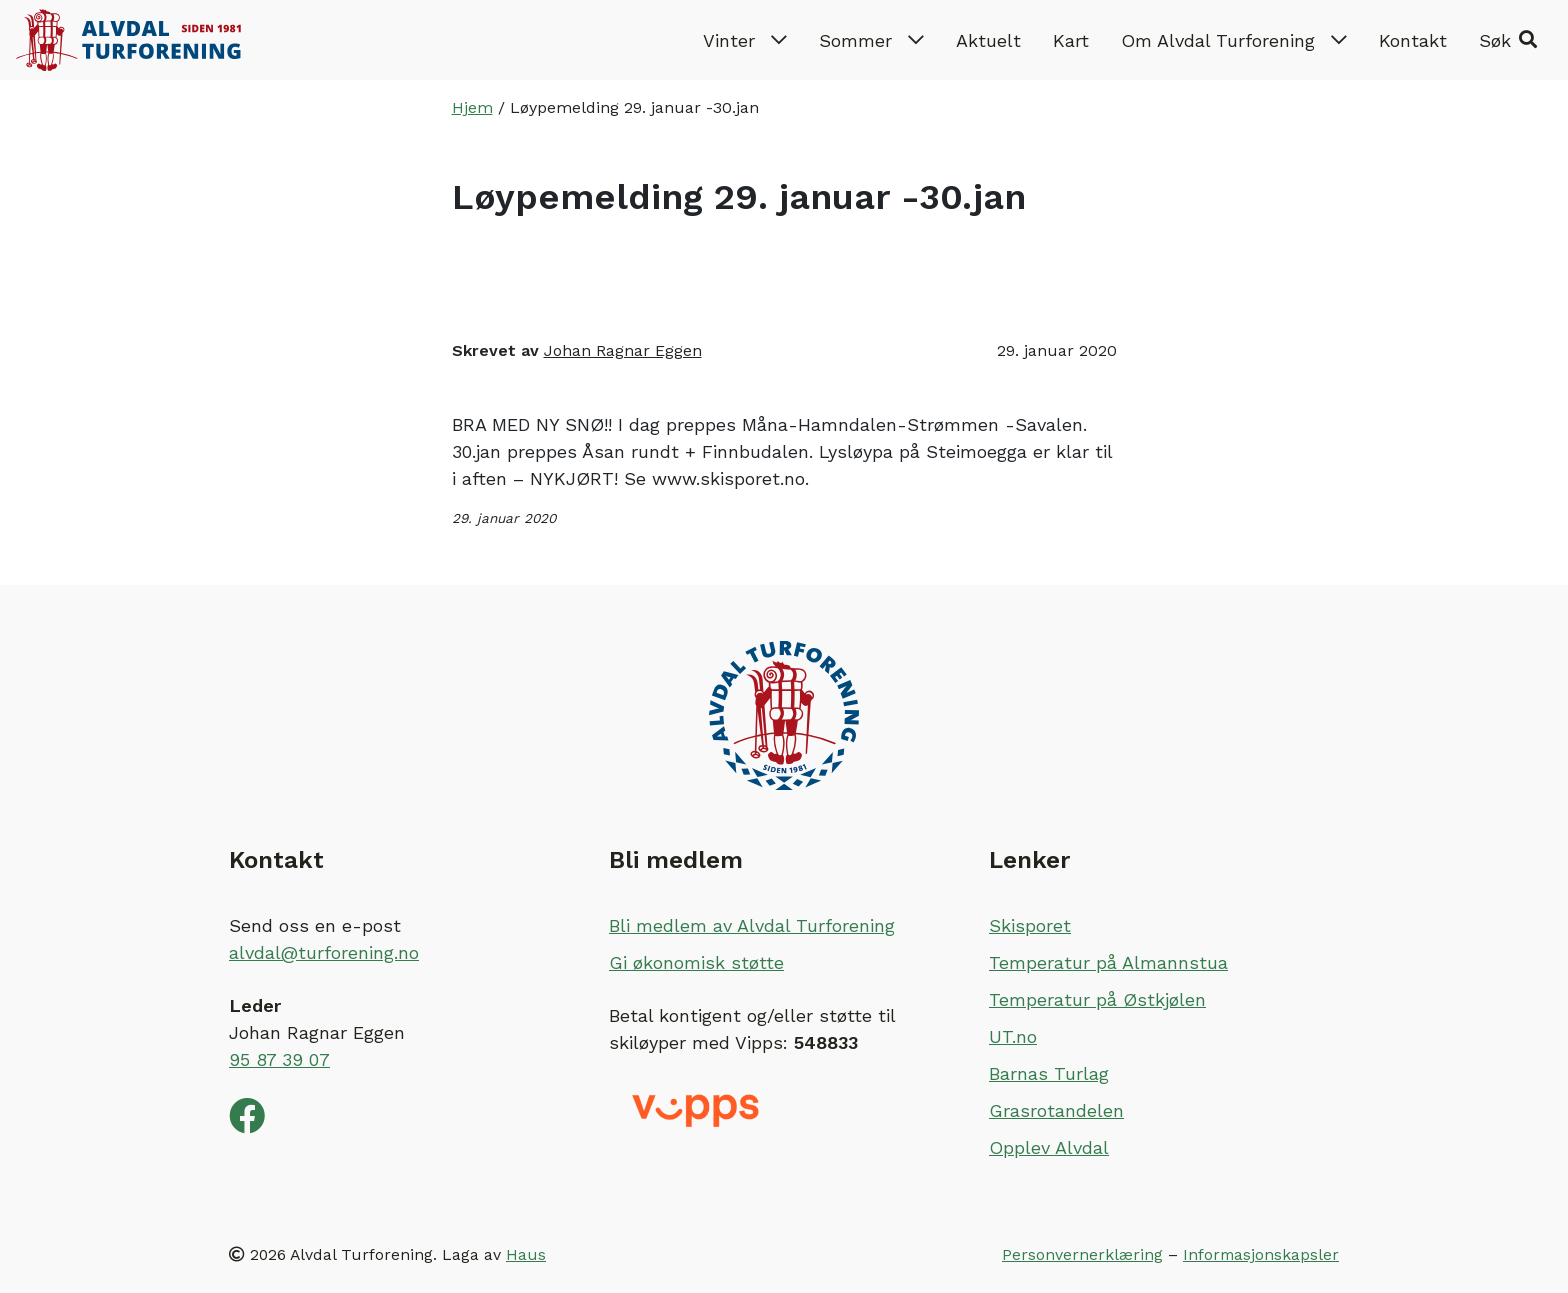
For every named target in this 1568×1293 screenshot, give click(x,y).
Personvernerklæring (1082, 1254)
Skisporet (1030, 925)
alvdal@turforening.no (324, 952)
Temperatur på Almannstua (1108, 962)
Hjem (472, 107)
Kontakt (1413, 40)
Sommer (871, 40)
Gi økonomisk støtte (696, 962)
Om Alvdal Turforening (1234, 40)
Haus (526, 1254)
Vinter (745, 40)
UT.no (1013, 1036)
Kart (1071, 40)
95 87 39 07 (279, 1059)
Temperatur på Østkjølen (1097, 999)
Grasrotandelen (1056, 1110)
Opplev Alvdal (1049, 1147)
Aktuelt (988, 40)
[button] (1508, 40)
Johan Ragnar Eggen (623, 350)
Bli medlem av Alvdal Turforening (752, 925)
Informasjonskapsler (1261, 1254)
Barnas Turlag (1049, 1073)
